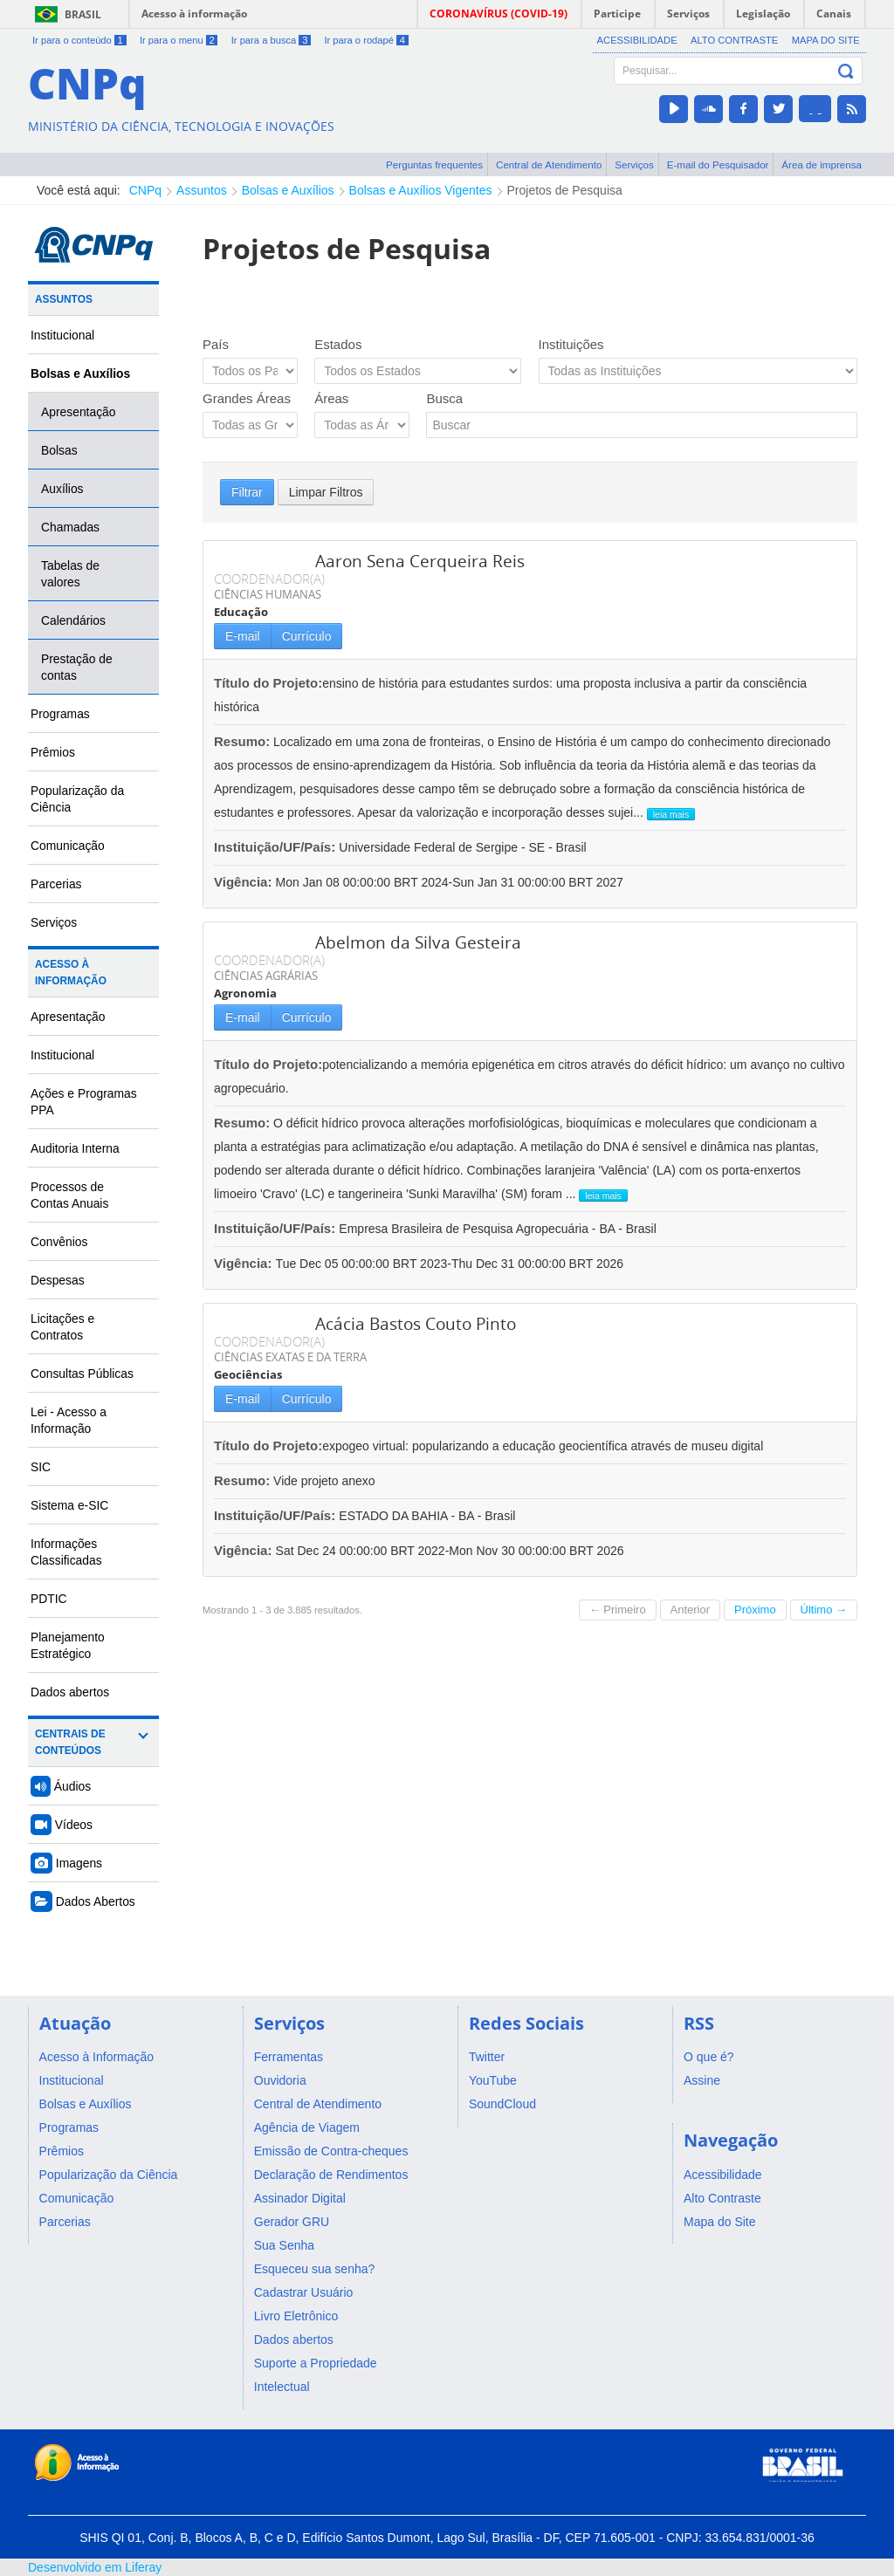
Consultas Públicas (82, 1373)
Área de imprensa (821, 164)
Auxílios (62, 489)
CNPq (145, 190)
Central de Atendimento (549, 164)
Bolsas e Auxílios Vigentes (420, 190)
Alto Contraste (734, 40)
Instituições (571, 344)
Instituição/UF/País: (276, 846)
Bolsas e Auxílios (288, 190)
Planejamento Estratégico (68, 1645)
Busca (444, 398)
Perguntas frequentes (434, 164)
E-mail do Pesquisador (718, 164)
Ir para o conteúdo (79, 40)
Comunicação (68, 846)
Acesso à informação (194, 13)
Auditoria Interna (75, 1148)
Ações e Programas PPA (84, 1101)
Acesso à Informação (71, 972)
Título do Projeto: (268, 682)
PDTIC (49, 1599)
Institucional (62, 335)
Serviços (634, 164)
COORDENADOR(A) (269, 579)
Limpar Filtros (326, 492)
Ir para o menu (178, 40)
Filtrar (247, 492)
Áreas (331, 398)
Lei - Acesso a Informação (69, 1420)
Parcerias (56, 884)
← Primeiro (617, 1609)
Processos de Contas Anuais (69, 1195)
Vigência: (245, 881)
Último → (824, 1609)
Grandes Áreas (247, 398)
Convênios (59, 1242)
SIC (41, 1467)
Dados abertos (70, 1692)
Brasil (83, 14)
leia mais (671, 814)
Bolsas (59, 450)
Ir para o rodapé (366, 40)
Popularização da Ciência (77, 799)
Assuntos (201, 190)
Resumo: (242, 741)
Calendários (73, 620)
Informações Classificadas (66, 1552)
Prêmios (53, 752)
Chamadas (70, 527)
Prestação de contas (77, 667)
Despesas (58, 1280)
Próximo (755, 1609)
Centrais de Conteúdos (70, 1742)
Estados (337, 344)
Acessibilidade (637, 40)
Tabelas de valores (70, 573)
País (216, 344)
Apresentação (78, 412)
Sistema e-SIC (69, 1505)
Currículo (307, 636)
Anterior (690, 1609)
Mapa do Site (826, 40)
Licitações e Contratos (62, 1327)
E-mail (242, 636)
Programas (60, 714)
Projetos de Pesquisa (564, 190)
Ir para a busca (271, 40)
